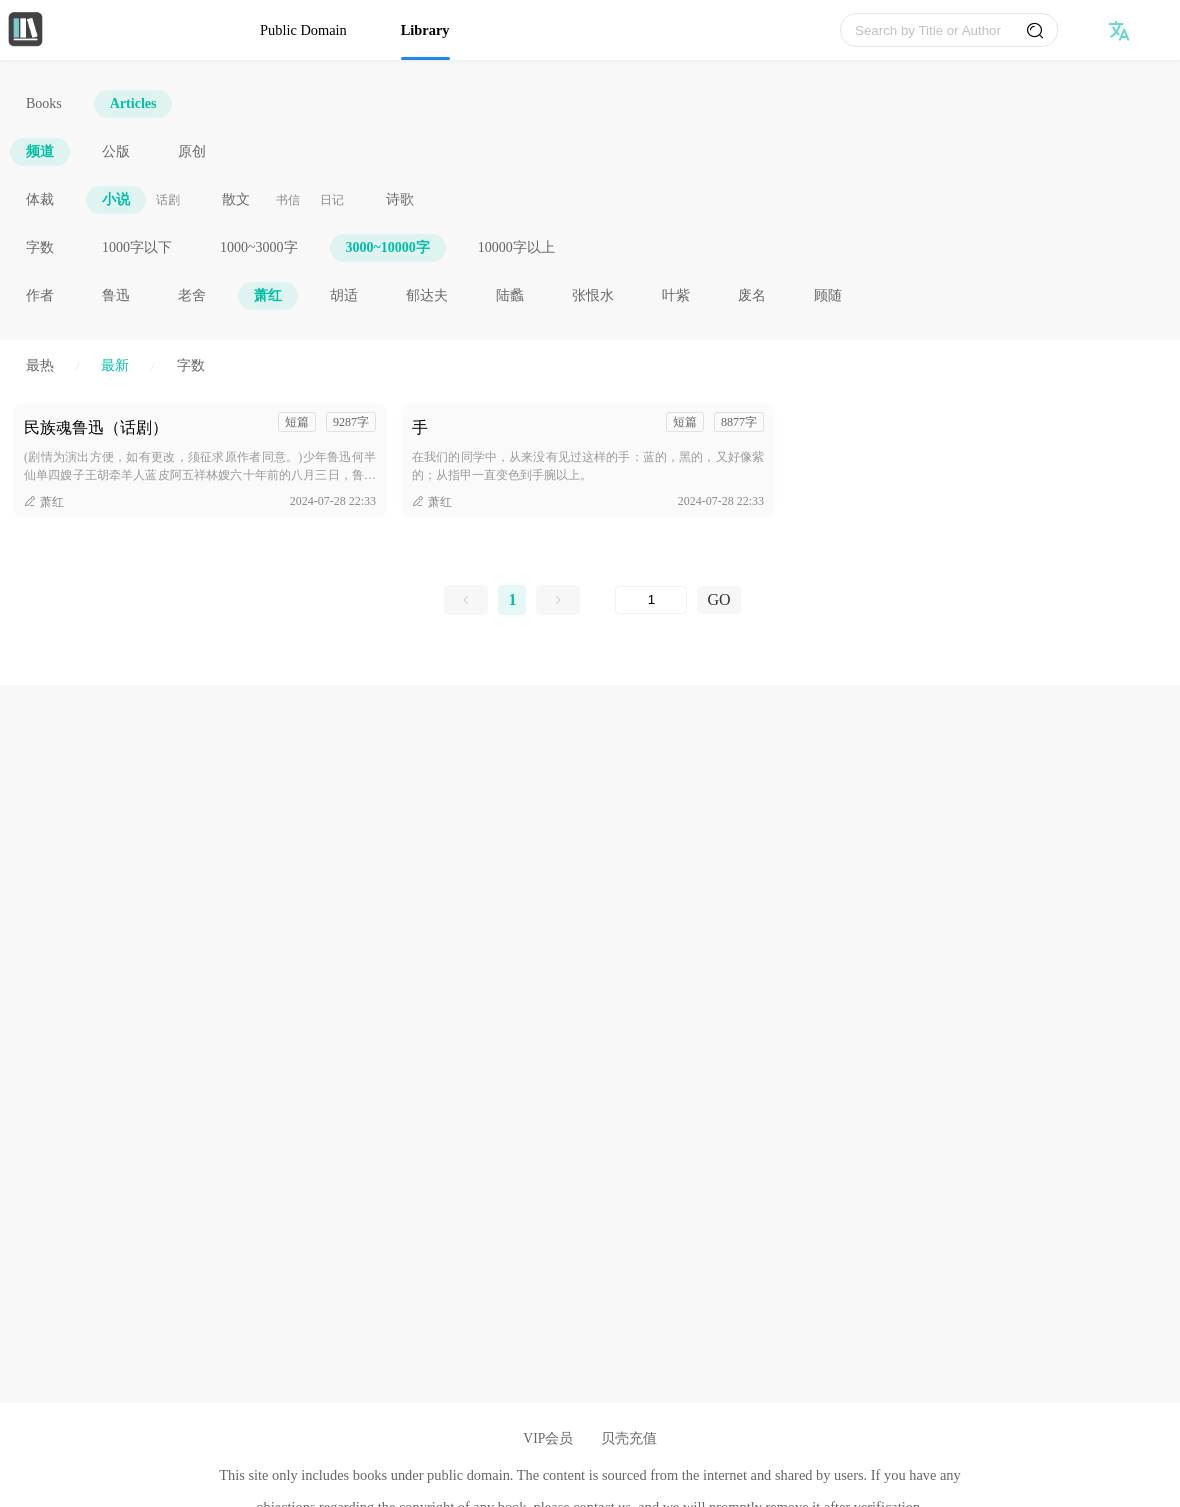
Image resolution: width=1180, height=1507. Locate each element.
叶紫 (676, 295)
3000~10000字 (388, 247)
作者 (40, 295)
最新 (115, 365)
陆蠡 (510, 295)
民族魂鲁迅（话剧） (96, 427)
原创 (192, 151)
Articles (133, 103)
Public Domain (303, 30)
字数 (40, 247)
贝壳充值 (629, 1438)
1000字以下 (137, 247)
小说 (116, 199)
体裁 (40, 199)
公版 (116, 151)
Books (44, 103)
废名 (752, 295)
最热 (40, 365)
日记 (332, 200)
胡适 (344, 295)
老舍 (192, 295)
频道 (40, 151)
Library (425, 30)
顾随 (828, 295)
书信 (288, 200)
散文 (236, 199)
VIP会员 (548, 1438)
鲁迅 (116, 295)
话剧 (168, 200)
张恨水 (593, 295)
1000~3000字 (259, 247)
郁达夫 (427, 295)
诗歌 (400, 199)
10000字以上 (516, 247)
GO (718, 599)
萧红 (268, 295)
